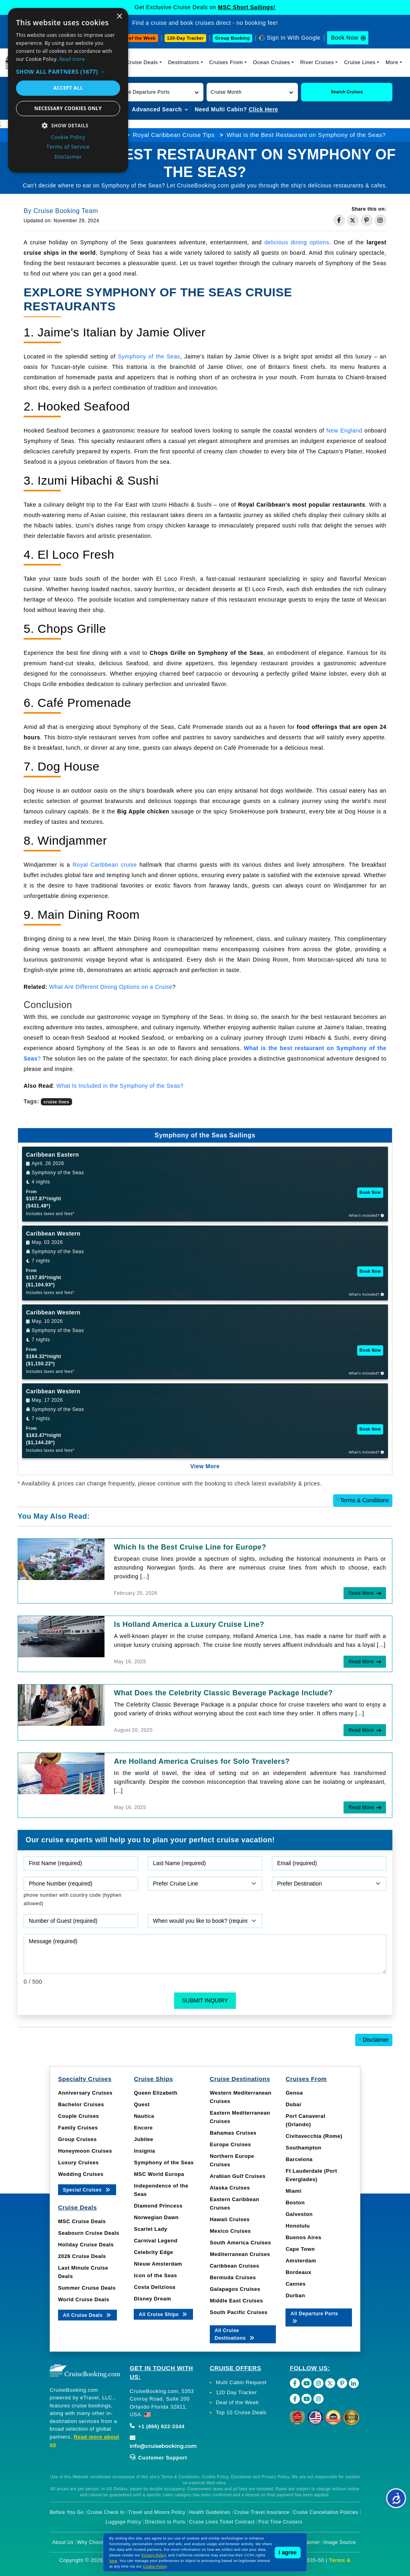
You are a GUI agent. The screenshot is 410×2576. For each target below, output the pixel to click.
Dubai (293, 2104)
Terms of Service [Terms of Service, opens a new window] (68, 146)
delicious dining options (296, 242)
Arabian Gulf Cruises (237, 2176)
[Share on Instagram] (380, 220)
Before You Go (67, 2512)
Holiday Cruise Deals (86, 2245)
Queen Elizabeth (155, 2093)
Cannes (295, 2284)
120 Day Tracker (236, 2392)
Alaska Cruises (230, 2188)
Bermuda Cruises (233, 2277)
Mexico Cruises (230, 2231)
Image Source (340, 2542)
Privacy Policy (153, 2555)
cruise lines (56, 1101)
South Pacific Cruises (238, 2312)
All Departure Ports (314, 2317)
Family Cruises (78, 2128)
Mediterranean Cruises (240, 2254)
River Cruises (317, 62)
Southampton (303, 2148)
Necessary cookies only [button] (68, 108)
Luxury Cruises (78, 2162)
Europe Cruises (230, 2144)
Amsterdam (300, 2261)
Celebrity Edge (153, 2252)
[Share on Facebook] (339, 220)
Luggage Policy (123, 2522)
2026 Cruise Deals (82, 2256)
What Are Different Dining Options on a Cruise (111, 987)
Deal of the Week (136, 38)
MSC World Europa (159, 2174)
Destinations (183, 62)
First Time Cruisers (280, 2522)
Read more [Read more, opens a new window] (72, 59)
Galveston (298, 2214)
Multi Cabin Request (241, 2382)
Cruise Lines (359, 62)
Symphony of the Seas (149, 356)
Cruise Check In (106, 2512)
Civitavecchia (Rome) (313, 2136)
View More (205, 1466)
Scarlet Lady (150, 2229)
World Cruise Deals (83, 2299)
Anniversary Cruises (85, 2093)
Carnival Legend (155, 2241)
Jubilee (143, 2139)
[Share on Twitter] (353, 220)
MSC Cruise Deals (82, 2221)
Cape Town (300, 2249)
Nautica (144, 2116)
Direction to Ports (165, 2522)
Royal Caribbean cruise (104, 864)
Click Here (263, 109)
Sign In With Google (293, 37)
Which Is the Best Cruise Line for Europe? (190, 1547)
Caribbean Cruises (234, 2266)
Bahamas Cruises (233, 2133)
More (392, 62)
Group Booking (232, 38)
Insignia (144, 2151)
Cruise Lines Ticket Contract (222, 2522)
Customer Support (158, 2458)
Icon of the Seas (155, 2275)
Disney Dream (152, 2299)
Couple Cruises (78, 2116)
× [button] (119, 17)
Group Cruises (77, 2139)
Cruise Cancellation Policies (325, 2512)
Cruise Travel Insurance (261, 2512)
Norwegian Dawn (156, 2217)
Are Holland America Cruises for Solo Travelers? (202, 1761)
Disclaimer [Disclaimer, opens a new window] (68, 156)
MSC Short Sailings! (246, 7)
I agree (288, 2552)
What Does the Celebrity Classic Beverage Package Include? (223, 1693)
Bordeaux (298, 2272)
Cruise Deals (142, 62)
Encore (143, 2128)
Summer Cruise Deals (87, 2288)
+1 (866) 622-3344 (157, 2426)
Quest (141, 2104)
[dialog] (68, 90)
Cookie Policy (155, 2566)
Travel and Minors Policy (156, 2512)
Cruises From (226, 62)
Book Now (344, 37)
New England (344, 430)
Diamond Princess (158, 2206)
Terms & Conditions (363, 1500)
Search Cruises (347, 91)
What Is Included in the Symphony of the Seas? (119, 1086)
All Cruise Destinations (235, 2334)
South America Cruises (240, 2243)
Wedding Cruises (80, 2174)
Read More (361, 1593)
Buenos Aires (303, 2237)
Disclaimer (374, 2040)
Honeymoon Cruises (85, 2151)
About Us (62, 2542)
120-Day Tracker (185, 38)
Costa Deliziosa (154, 2287)
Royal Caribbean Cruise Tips (174, 134)
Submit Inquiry (205, 2000)
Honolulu (297, 2226)
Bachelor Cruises (81, 2104)
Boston (295, 2203)
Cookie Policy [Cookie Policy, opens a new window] (68, 137)
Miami (293, 2191)
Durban (295, 2295)
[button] (157, 92)
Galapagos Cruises (235, 2289)
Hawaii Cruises (230, 2219)
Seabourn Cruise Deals (88, 2233)
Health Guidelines (209, 2512)
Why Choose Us (96, 2542)
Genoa (294, 2093)
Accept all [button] (68, 88)
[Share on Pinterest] (367, 220)
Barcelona (298, 2159)
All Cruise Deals (87, 2314)
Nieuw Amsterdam (158, 2264)
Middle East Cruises (236, 2301)
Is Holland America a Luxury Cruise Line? (189, 1624)
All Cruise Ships (163, 2313)
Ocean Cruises (271, 62)
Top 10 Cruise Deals (241, 2412)
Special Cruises (87, 2189)
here (113, 2561)
